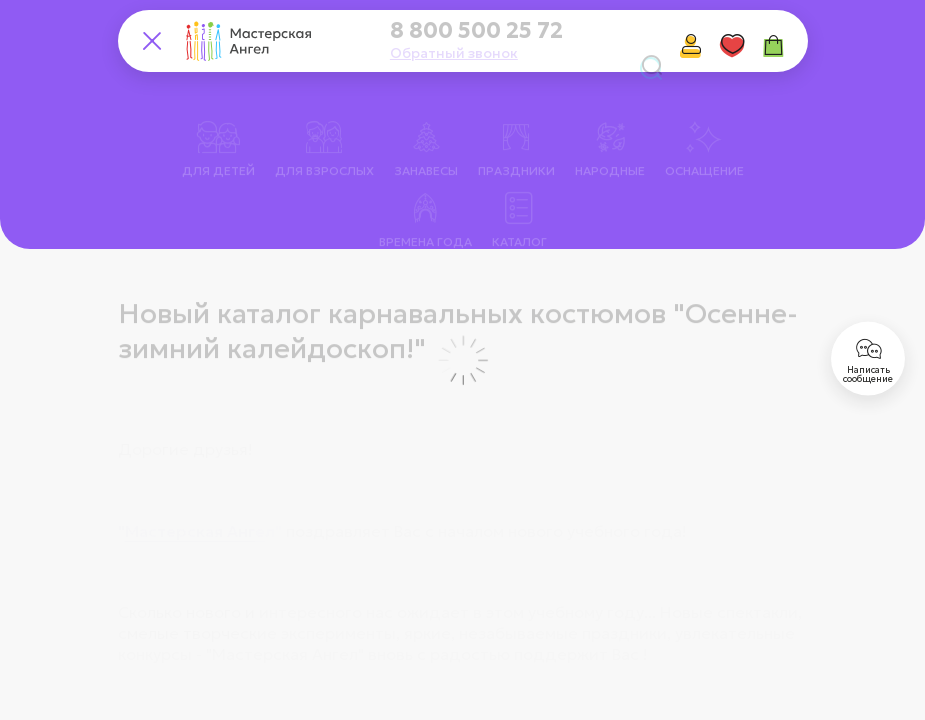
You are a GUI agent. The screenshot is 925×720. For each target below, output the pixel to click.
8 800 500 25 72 (476, 31)
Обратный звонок (454, 53)
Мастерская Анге (195, 499)
